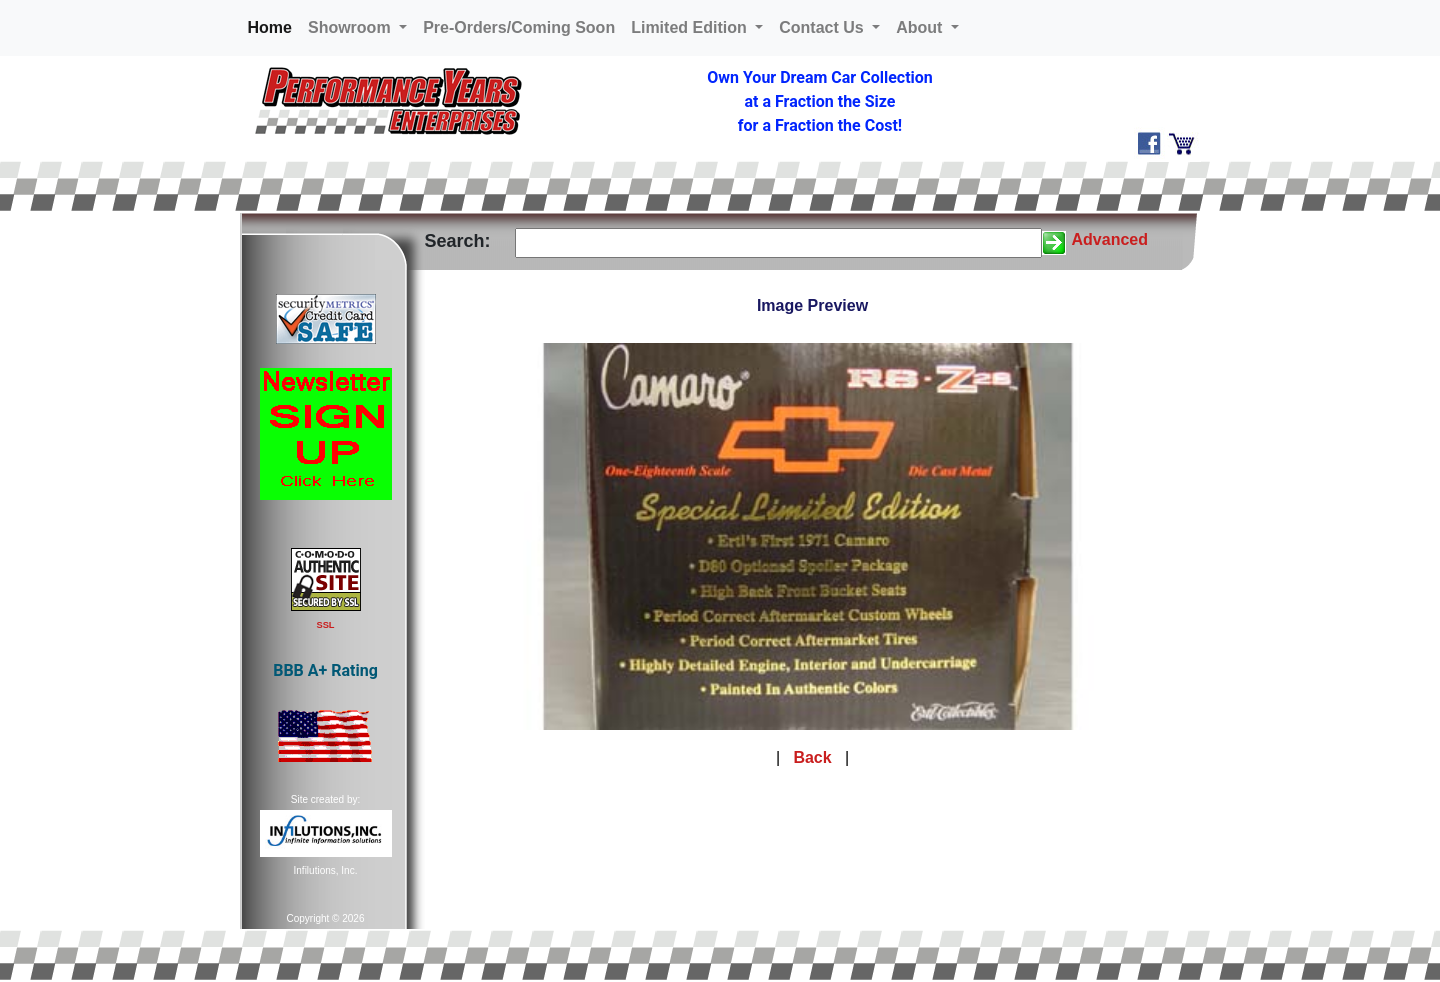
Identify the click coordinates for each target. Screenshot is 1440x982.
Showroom (351, 27)
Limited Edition (691, 27)
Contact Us (823, 27)
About (921, 27)
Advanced (1110, 239)
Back (812, 757)
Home (274, 26)
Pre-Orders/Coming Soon (519, 27)
